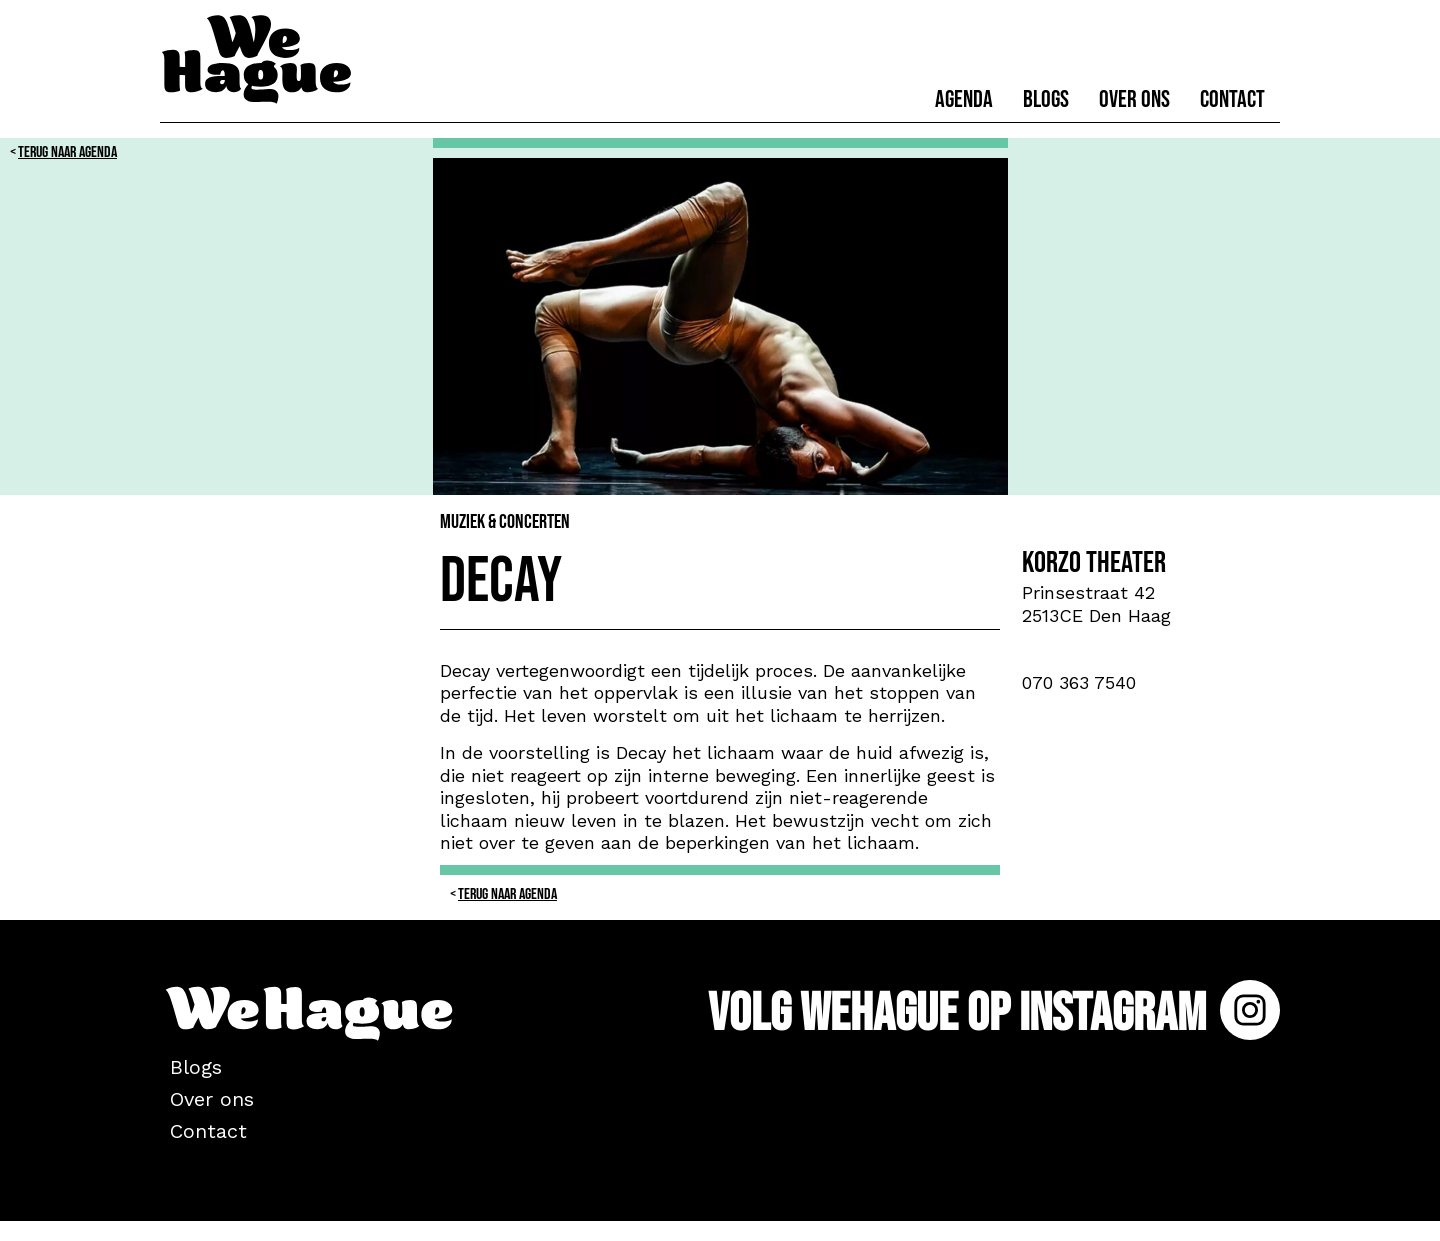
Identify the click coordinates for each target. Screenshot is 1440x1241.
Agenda (964, 99)
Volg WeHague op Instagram (994, 1013)
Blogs (1046, 99)
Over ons (1134, 99)
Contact (1232, 99)
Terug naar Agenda (67, 152)
